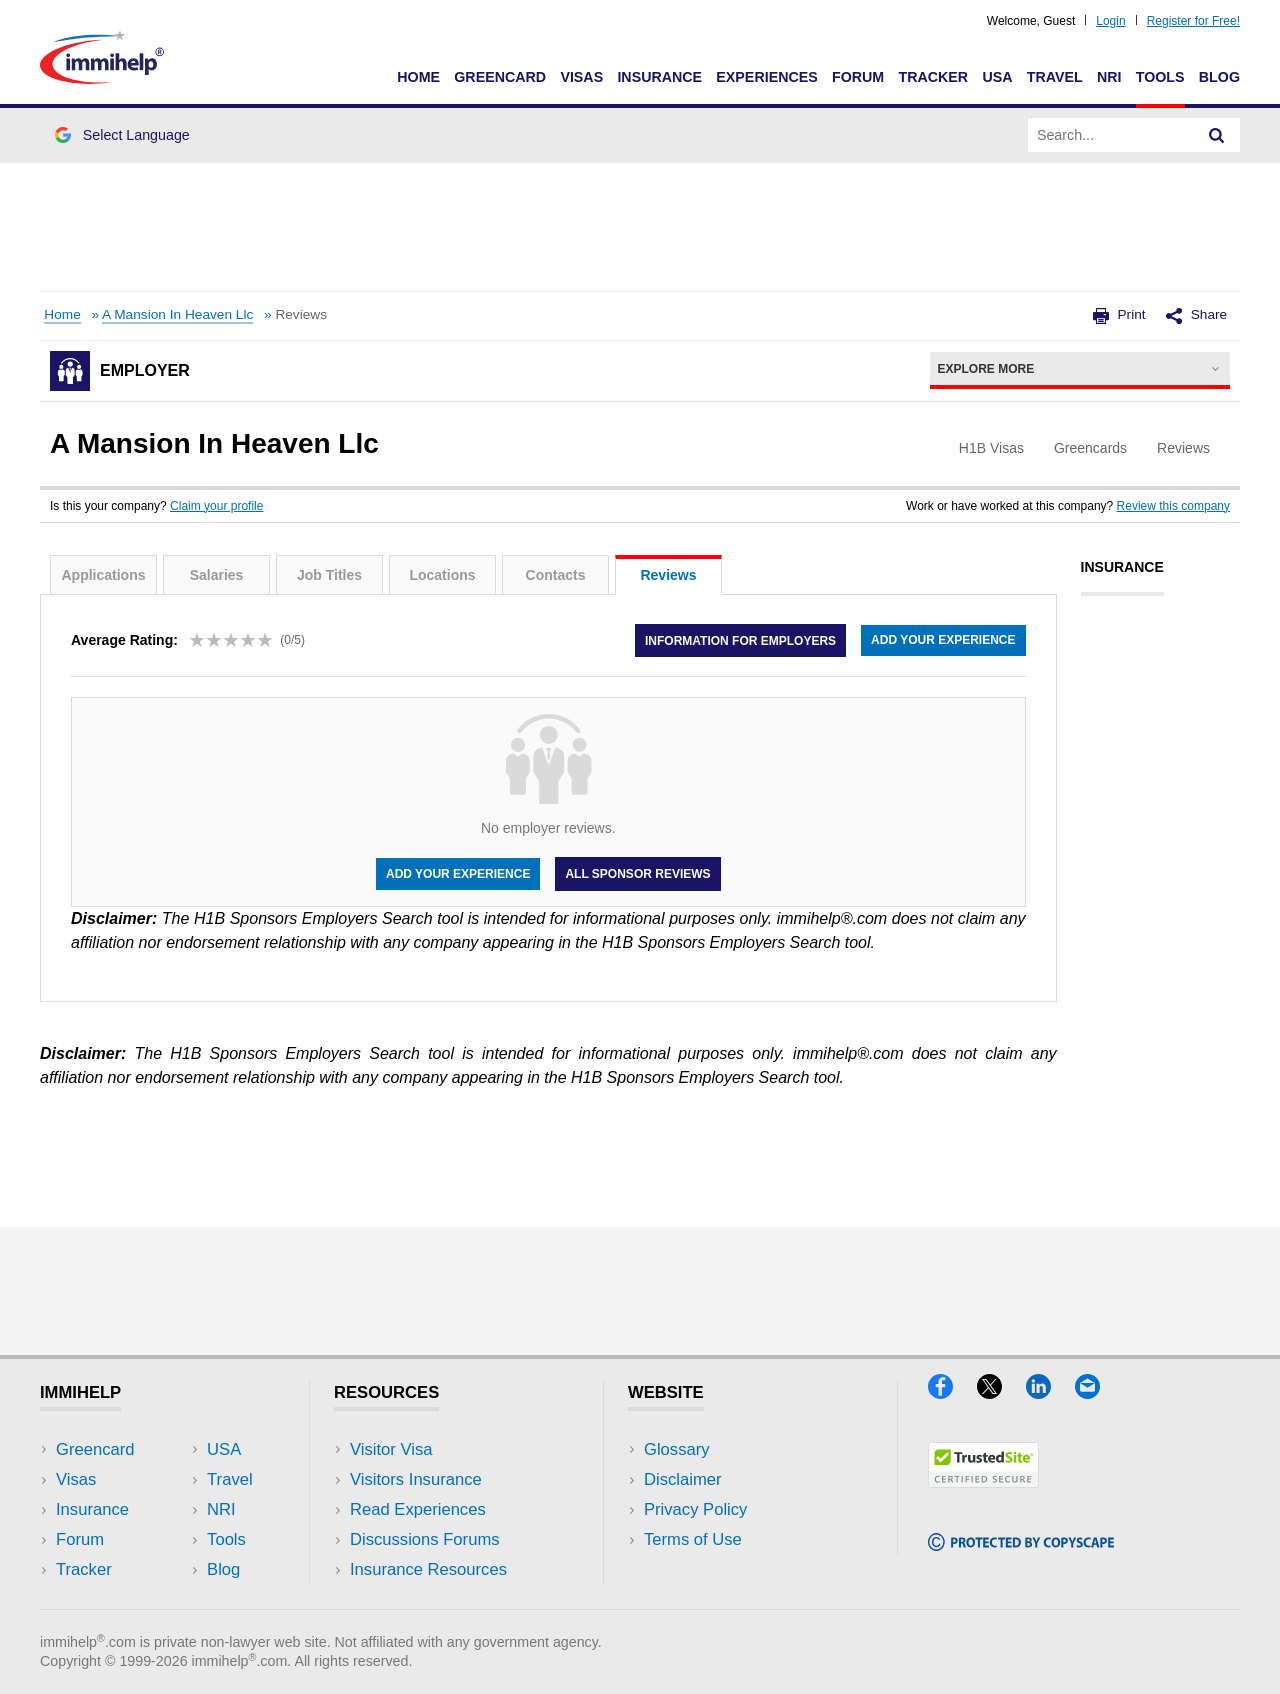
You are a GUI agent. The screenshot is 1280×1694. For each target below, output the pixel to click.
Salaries (217, 575)
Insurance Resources (428, 1569)
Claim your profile (216, 506)
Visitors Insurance (416, 1479)
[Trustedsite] (983, 1481)
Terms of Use (693, 1539)
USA (997, 77)
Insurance (659, 77)
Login (1110, 21)
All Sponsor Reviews (637, 874)
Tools (1160, 77)
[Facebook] (952, 1392)
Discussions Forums (425, 1539)
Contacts (556, 575)
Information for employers (740, 640)
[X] (1001, 1392)
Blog (1219, 77)
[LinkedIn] (1050, 1392)
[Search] (1217, 135)
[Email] (1097, 1392)
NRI (1109, 77)
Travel (1055, 77)
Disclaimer (683, 1479)
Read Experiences (418, 1509)
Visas (581, 77)
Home (418, 77)
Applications (103, 575)
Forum (858, 77)
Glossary (677, 1449)
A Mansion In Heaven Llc (177, 314)
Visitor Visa (391, 1449)
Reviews (668, 575)
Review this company (1173, 506)
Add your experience (943, 640)
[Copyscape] (1021, 1544)
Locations (442, 575)
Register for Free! (1193, 21)
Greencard (500, 77)
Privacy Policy (695, 1509)
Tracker (933, 77)
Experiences (766, 77)
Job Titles (329, 575)
